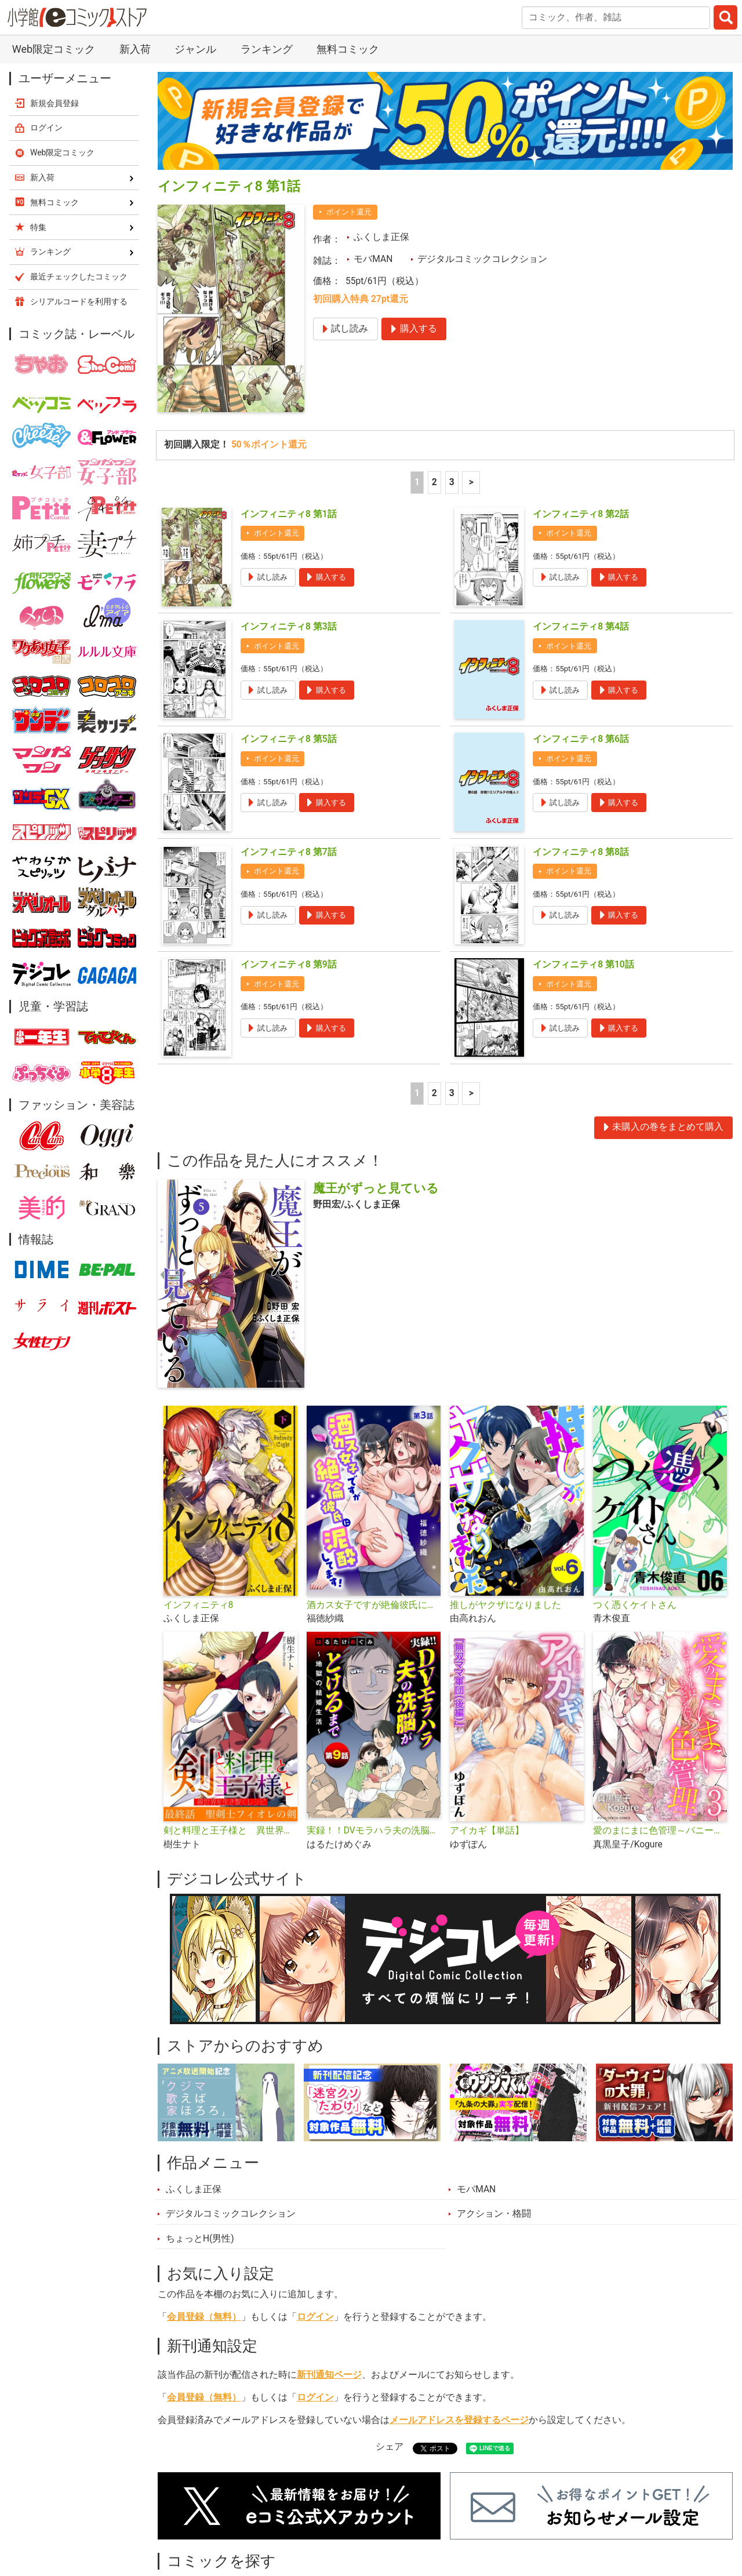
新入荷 (185, 2515)
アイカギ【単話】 (487, 1721)
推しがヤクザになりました (505, 1495)
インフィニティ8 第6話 (581, 629)
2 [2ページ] (434, 373)
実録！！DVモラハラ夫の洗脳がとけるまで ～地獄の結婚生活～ (374, 1721)
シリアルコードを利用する (79, 192)
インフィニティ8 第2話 (581, 404)
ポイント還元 (349, 102)
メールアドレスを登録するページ (459, 2310)
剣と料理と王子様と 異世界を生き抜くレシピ (230, 1721)
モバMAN (373, 149)
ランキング (247, 2515)
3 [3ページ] (451, 373)
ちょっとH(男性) (200, 2129)
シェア (389, 2337)
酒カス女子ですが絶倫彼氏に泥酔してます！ (374, 1495)
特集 (305, 2515)
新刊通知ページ (329, 2265)
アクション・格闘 (494, 2104)
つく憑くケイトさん (634, 1495)
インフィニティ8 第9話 (289, 855)
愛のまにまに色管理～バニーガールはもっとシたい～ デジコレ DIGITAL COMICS (660, 1721)
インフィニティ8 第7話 (289, 742)
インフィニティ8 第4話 (581, 517)
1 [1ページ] (417, 373)
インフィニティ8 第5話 (289, 629)
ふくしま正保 (381, 127)
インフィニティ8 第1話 (289, 404)
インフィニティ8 (198, 1495)
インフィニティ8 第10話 (583, 855)
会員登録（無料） (204, 2207)
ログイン (315, 2207)
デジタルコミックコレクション (482, 149)
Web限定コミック (62, 43)
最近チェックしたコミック (500, 2515)
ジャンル (357, 2515)
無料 (410, 2515)
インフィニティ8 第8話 (581, 742)
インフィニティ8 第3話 (289, 517)
